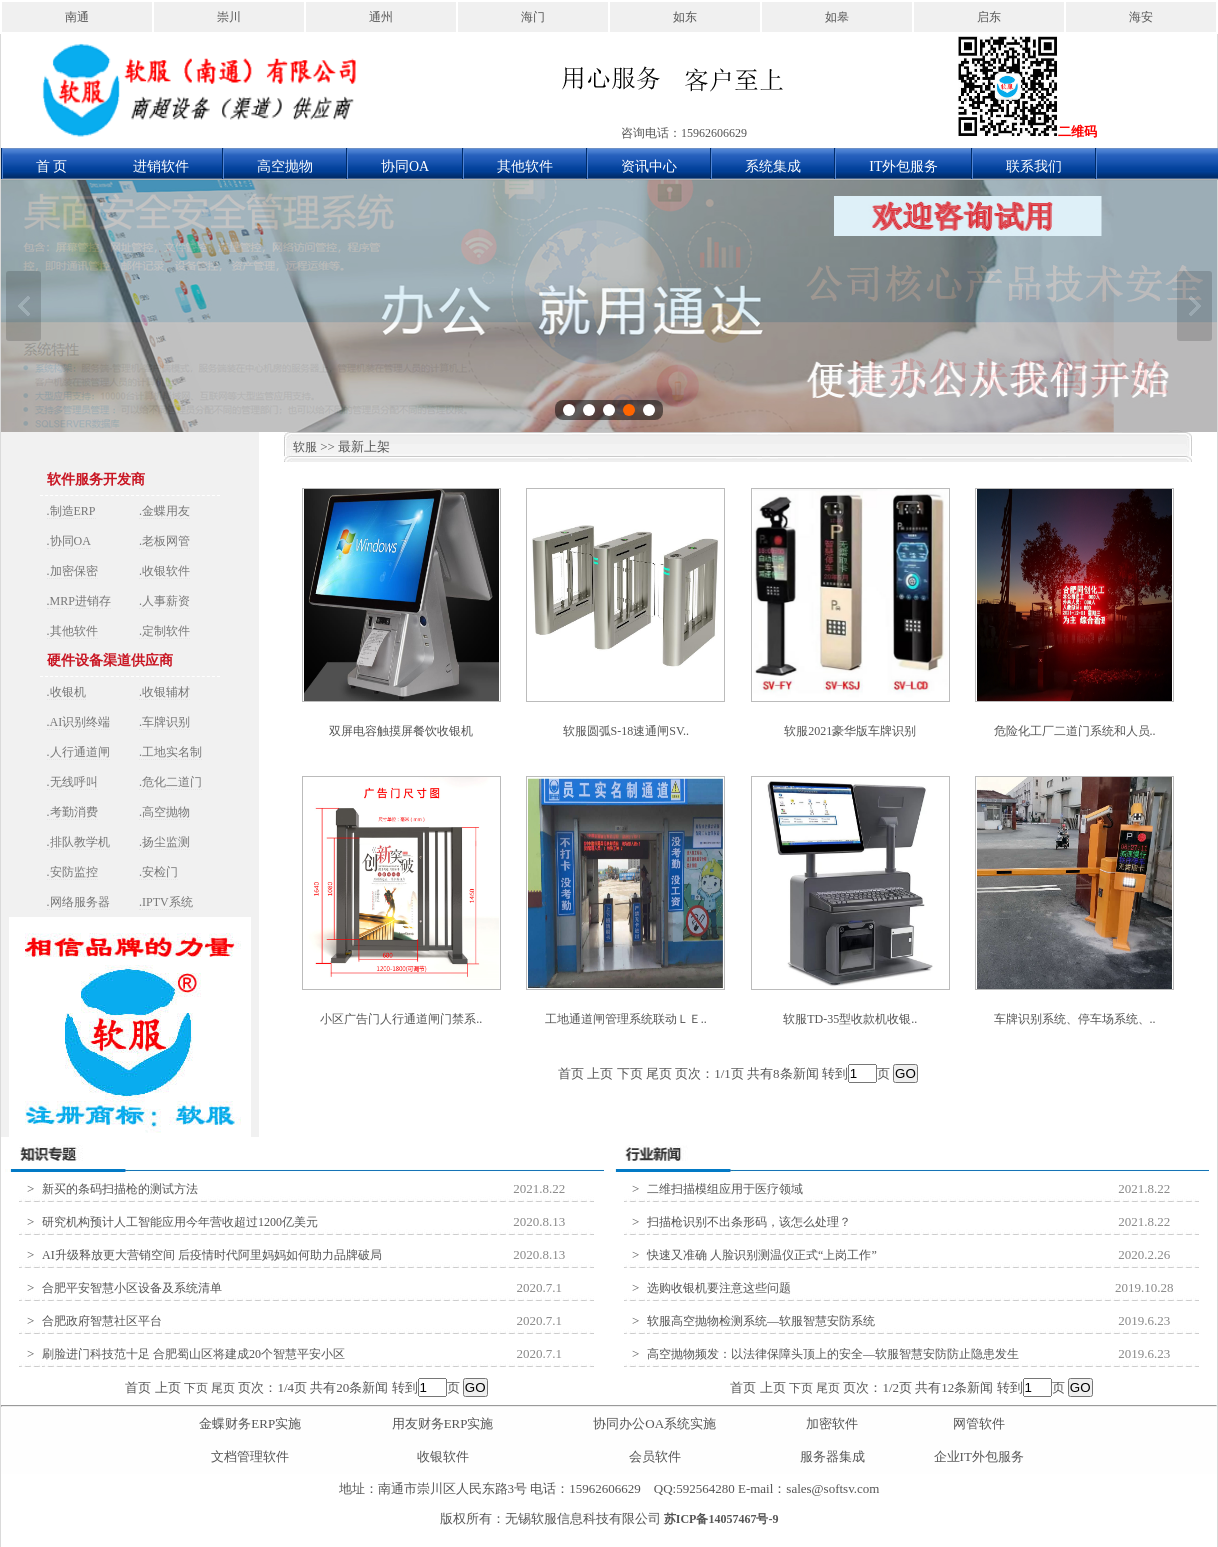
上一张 (23, 306)
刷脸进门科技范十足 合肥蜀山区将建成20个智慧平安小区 (193, 1354)
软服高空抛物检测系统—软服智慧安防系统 (761, 1321)
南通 (77, 17)
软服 (300, 447)
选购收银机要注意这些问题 (719, 1288)
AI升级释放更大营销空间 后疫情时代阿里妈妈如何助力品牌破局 (212, 1255)
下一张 (1194, 306)
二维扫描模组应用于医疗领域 (725, 1189)
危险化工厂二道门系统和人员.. (1075, 731)
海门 (533, 17)
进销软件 (161, 166)
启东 (989, 17)
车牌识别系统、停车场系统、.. (1075, 1019)
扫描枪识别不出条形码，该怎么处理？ (749, 1222)
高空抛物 (285, 166)
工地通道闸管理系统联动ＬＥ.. (626, 1019)
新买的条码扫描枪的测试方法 (120, 1189)
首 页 (52, 166)
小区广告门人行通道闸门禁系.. (401, 1019)
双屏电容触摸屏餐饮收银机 (401, 731)
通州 (381, 17)
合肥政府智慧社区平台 (102, 1321)
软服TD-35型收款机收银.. (850, 1019)
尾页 (223, 1388)
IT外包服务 (903, 166)
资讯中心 (649, 166)
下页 (196, 1388)
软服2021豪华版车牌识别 (850, 731)
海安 (1141, 17)
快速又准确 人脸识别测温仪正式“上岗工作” (762, 1255)
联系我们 (1034, 166)
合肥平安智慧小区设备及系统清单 (132, 1288)
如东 (685, 17)
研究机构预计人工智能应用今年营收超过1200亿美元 (180, 1222)
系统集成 (773, 166)
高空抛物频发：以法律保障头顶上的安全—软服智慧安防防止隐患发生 (833, 1354)
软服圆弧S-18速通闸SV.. (626, 731)
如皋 (837, 17)
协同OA (405, 166)
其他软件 (525, 166)
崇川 (229, 17)
